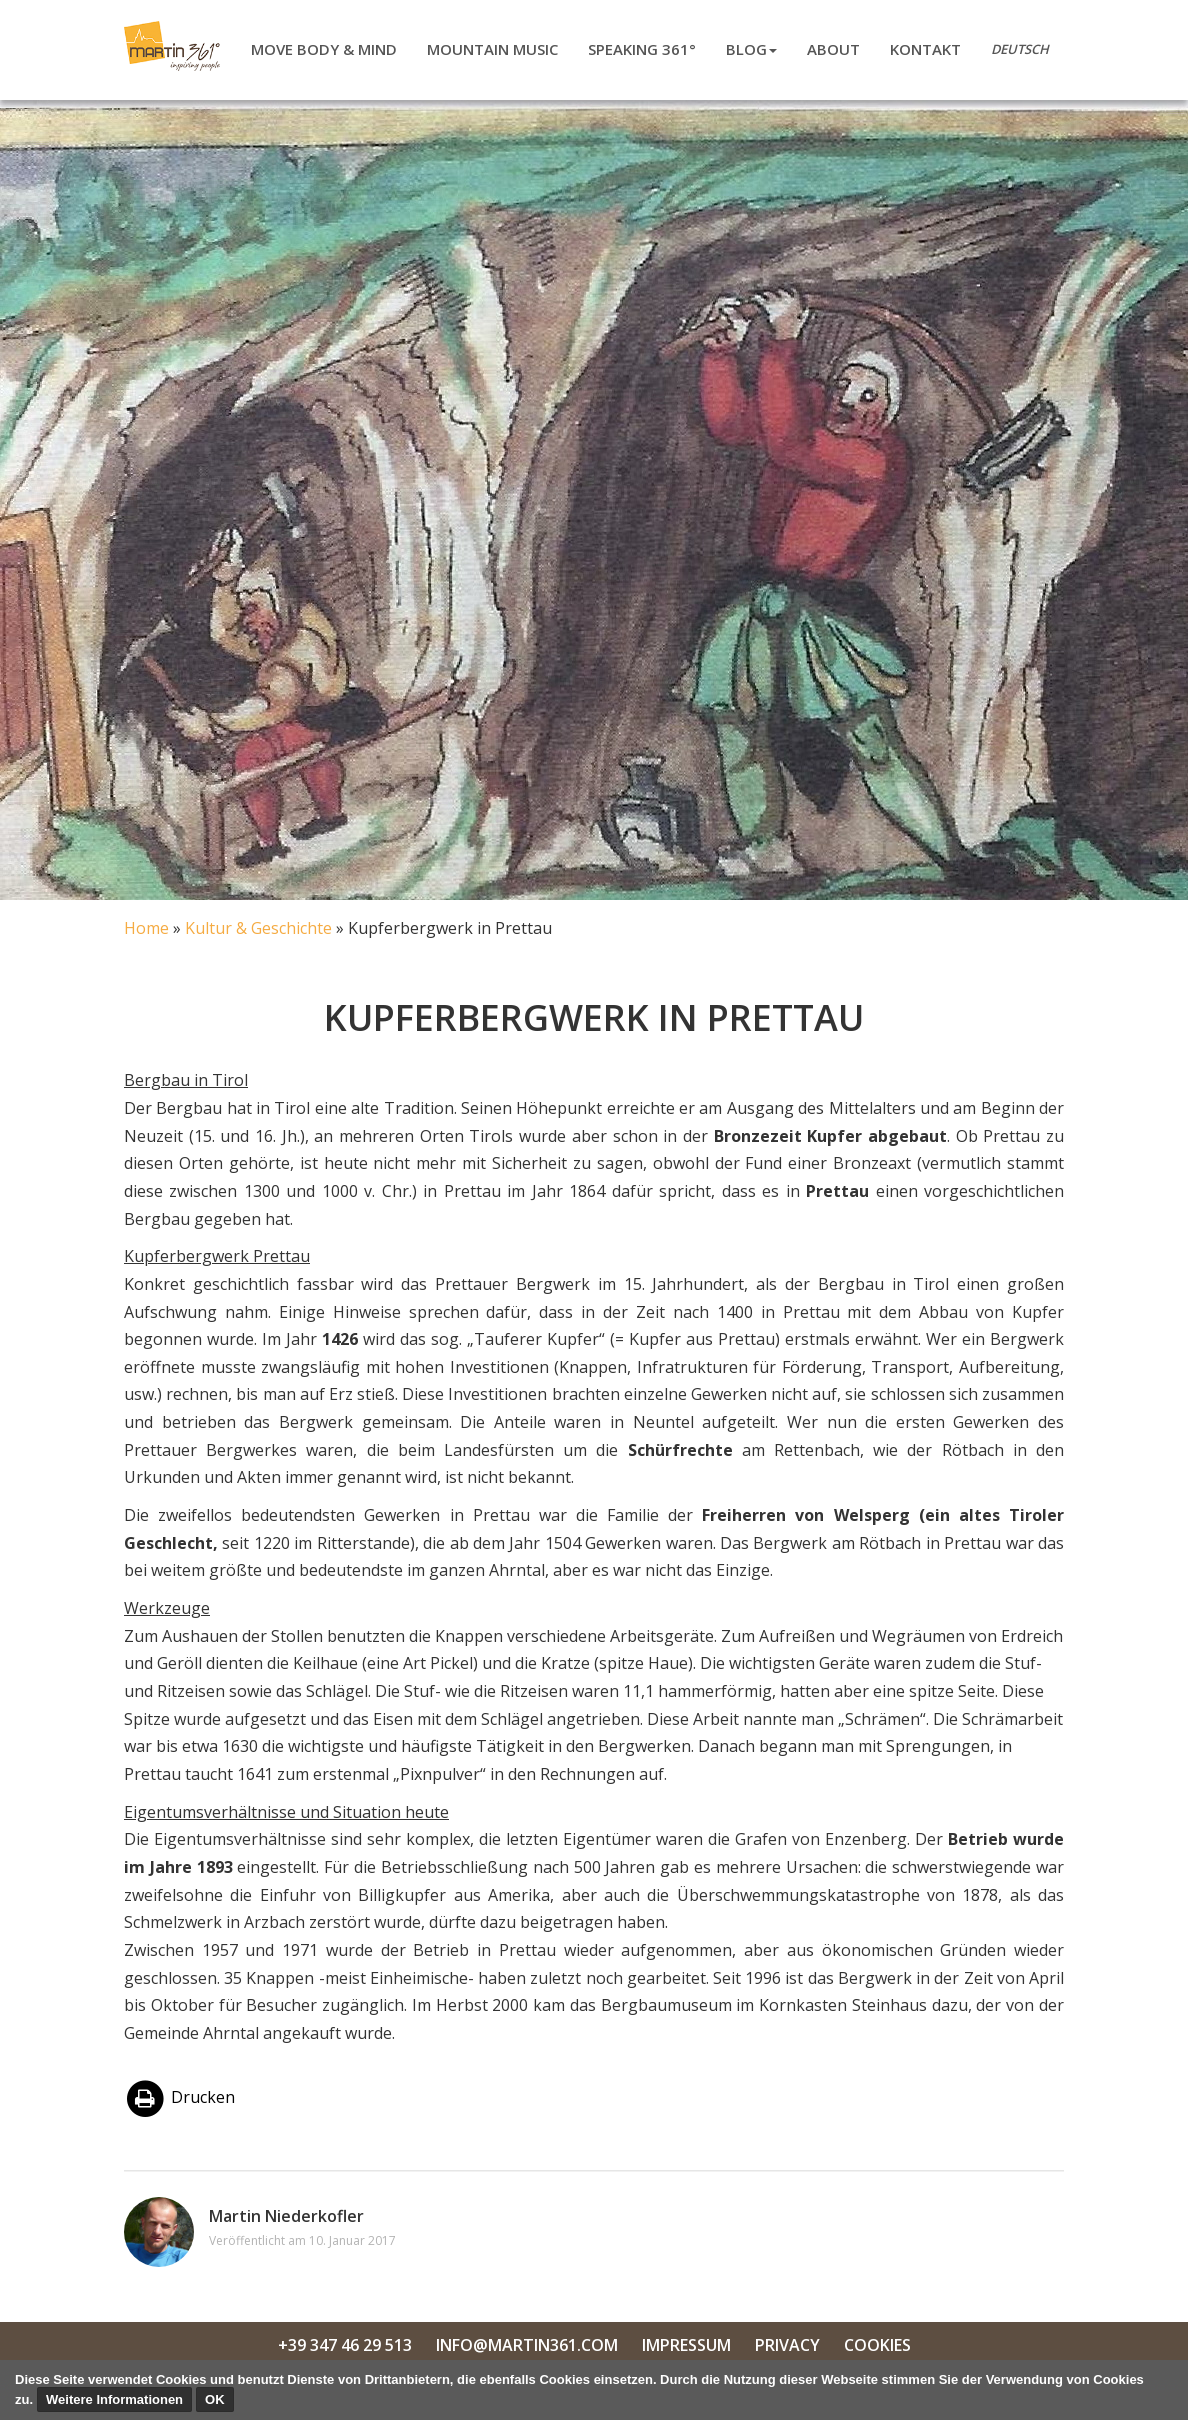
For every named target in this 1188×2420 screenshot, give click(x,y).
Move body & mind (324, 49)
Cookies (877, 2345)
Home (146, 928)
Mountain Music (492, 49)
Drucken (179, 2097)
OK (215, 2399)
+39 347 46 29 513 (345, 2345)
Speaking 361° (642, 49)
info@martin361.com (527, 2345)
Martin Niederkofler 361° (175, 46)
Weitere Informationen (114, 2399)
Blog (751, 49)
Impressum (686, 2345)
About (833, 49)
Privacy (787, 2345)
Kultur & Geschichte (258, 928)
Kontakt (925, 49)
